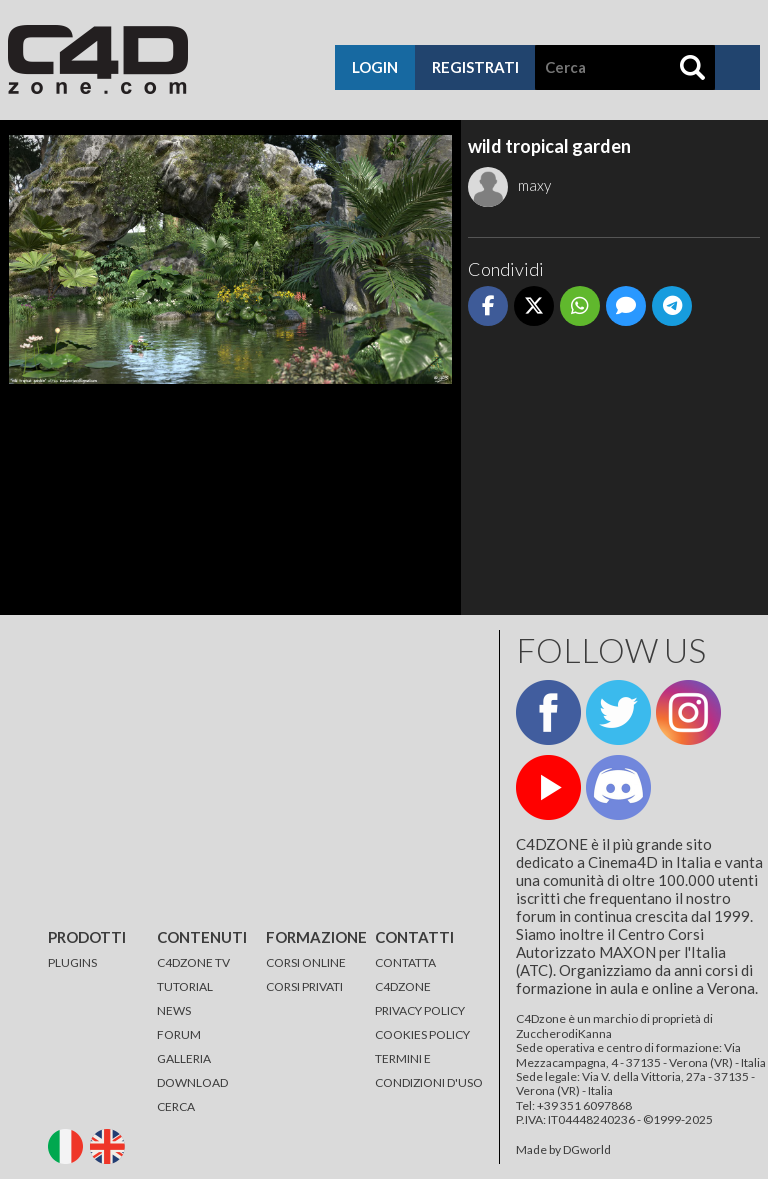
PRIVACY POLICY (420, 1010)
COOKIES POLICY (422, 1034)
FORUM (179, 1034)
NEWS (174, 1010)
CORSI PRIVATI (304, 986)
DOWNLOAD (192, 1082)
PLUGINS (72, 962)
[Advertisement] (614, 474)
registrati (475, 67)
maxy (509, 185)
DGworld (587, 1149)
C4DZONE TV (193, 962)
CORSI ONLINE (306, 962)
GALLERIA (184, 1058)
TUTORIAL (185, 986)
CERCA (176, 1106)
